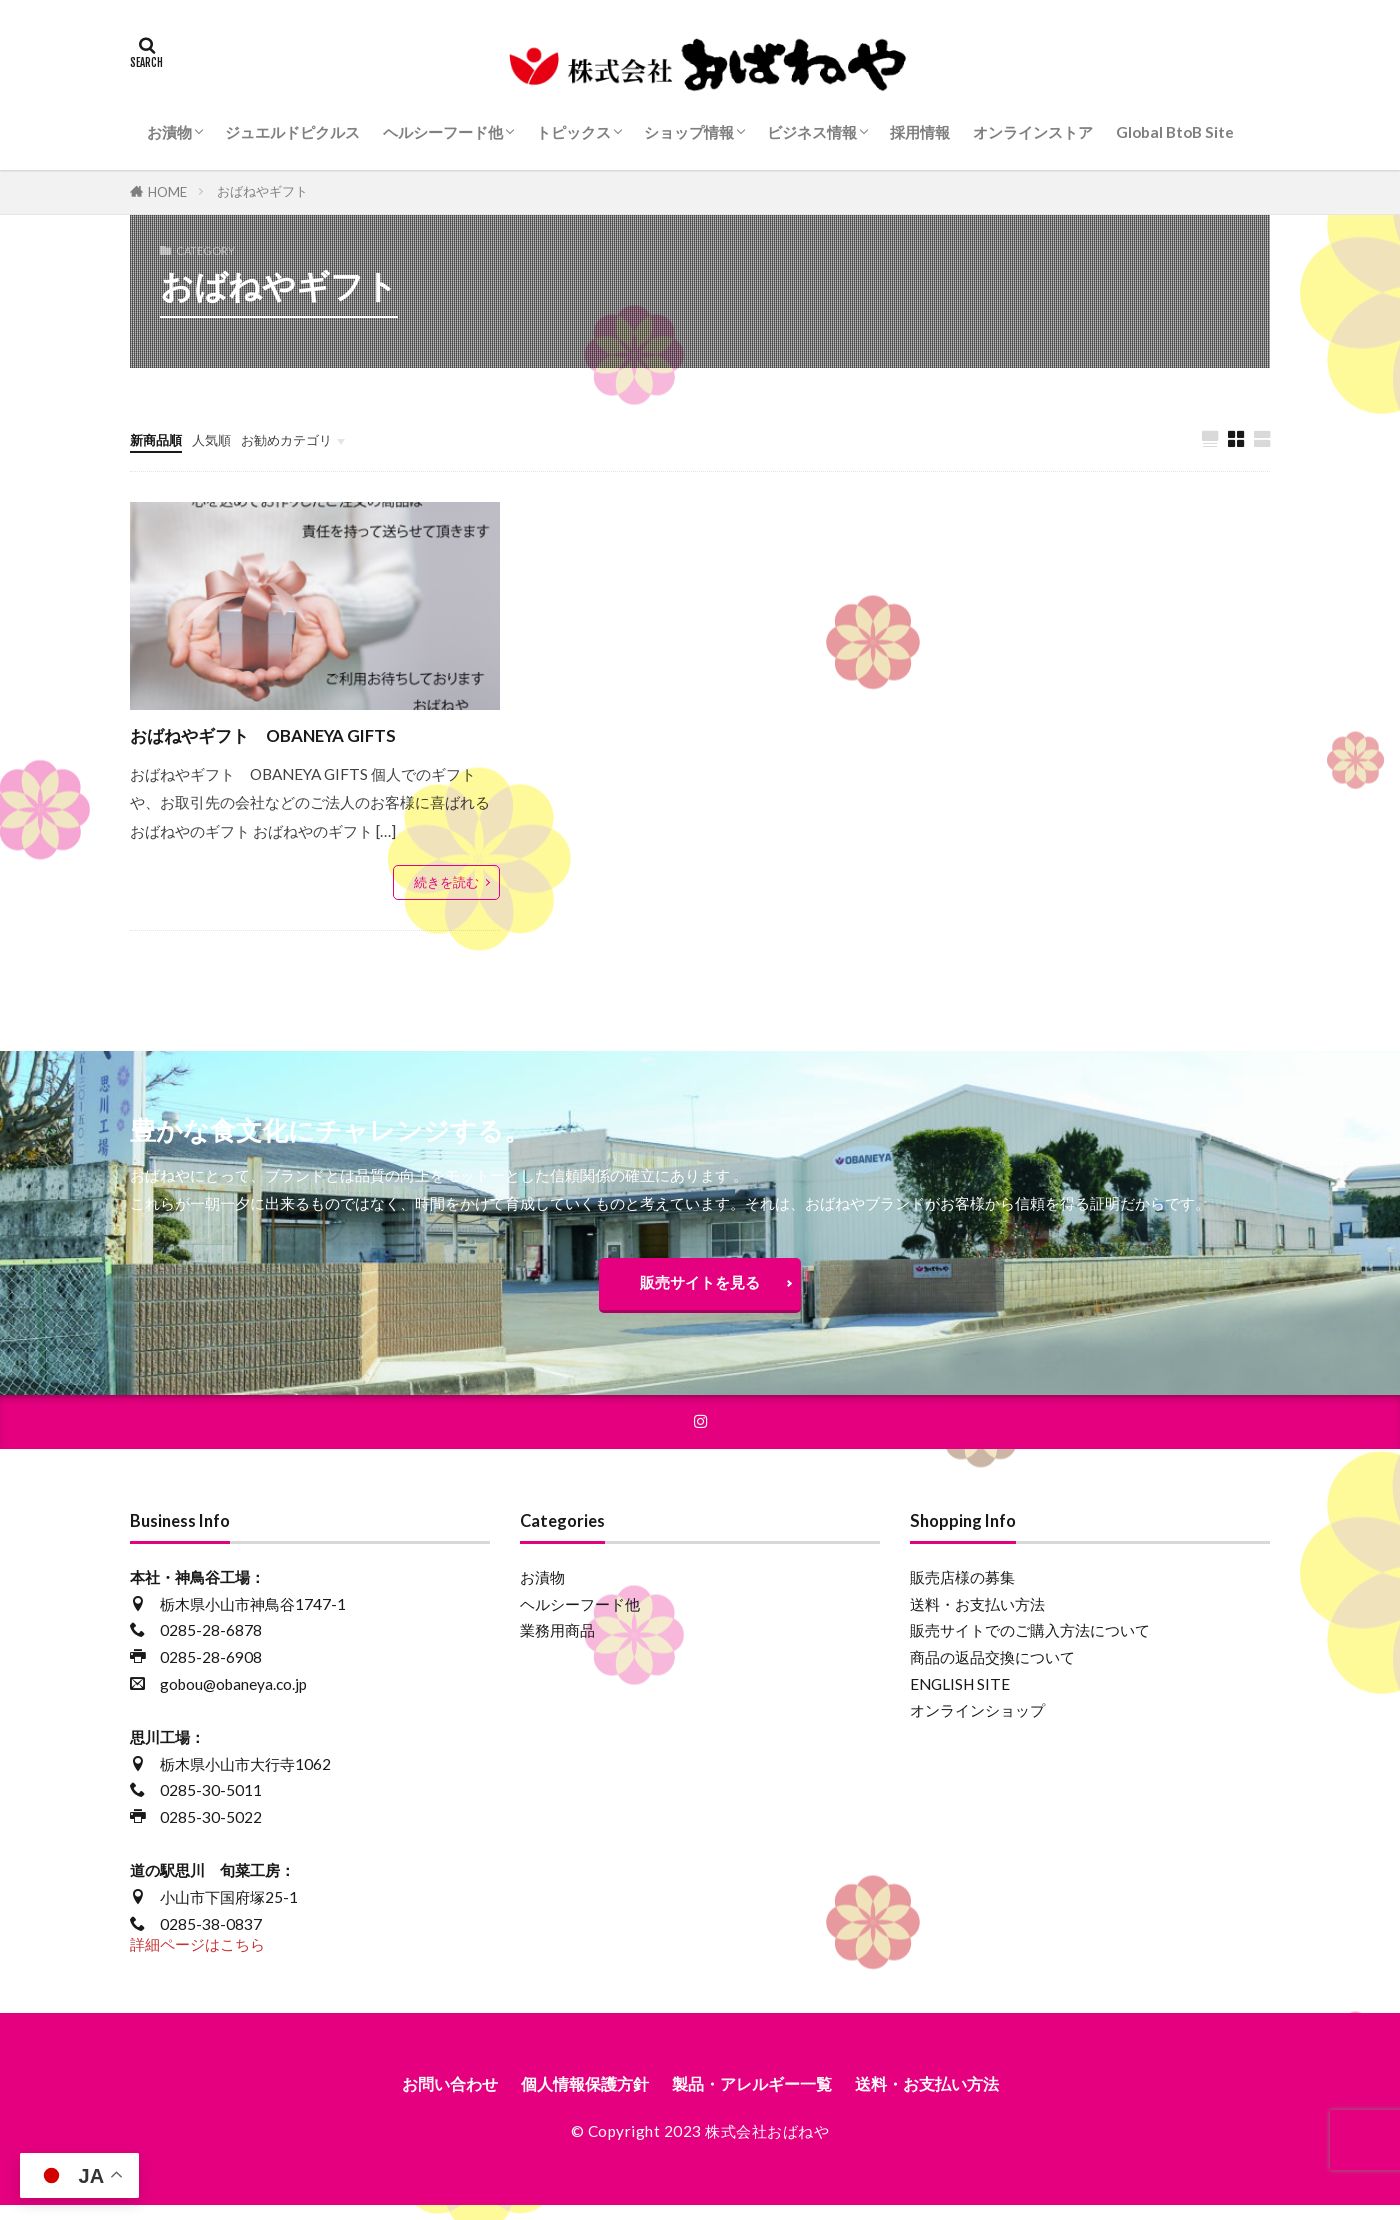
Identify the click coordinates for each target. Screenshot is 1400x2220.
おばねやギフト (262, 191)
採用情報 (920, 132)
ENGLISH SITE (960, 1696)
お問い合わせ (423, 2097)
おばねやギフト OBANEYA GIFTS (286, 735)
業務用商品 (557, 1643)
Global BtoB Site (1175, 132)
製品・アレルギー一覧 (757, 2097)
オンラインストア (1033, 132)
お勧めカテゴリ (307, 439)
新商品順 (160, 439)
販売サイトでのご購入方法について (1030, 1643)
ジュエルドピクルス (292, 132)
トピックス (573, 132)
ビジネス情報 (812, 132)
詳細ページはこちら (197, 1957)
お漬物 (169, 132)
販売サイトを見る (700, 1288)
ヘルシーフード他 (443, 132)
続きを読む (446, 883)
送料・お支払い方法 (977, 1616)
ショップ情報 (689, 132)
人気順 (222, 439)
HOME (167, 192)
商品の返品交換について (992, 1669)
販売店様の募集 (962, 1589)
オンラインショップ (977, 1723)
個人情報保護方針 (572, 2097)
